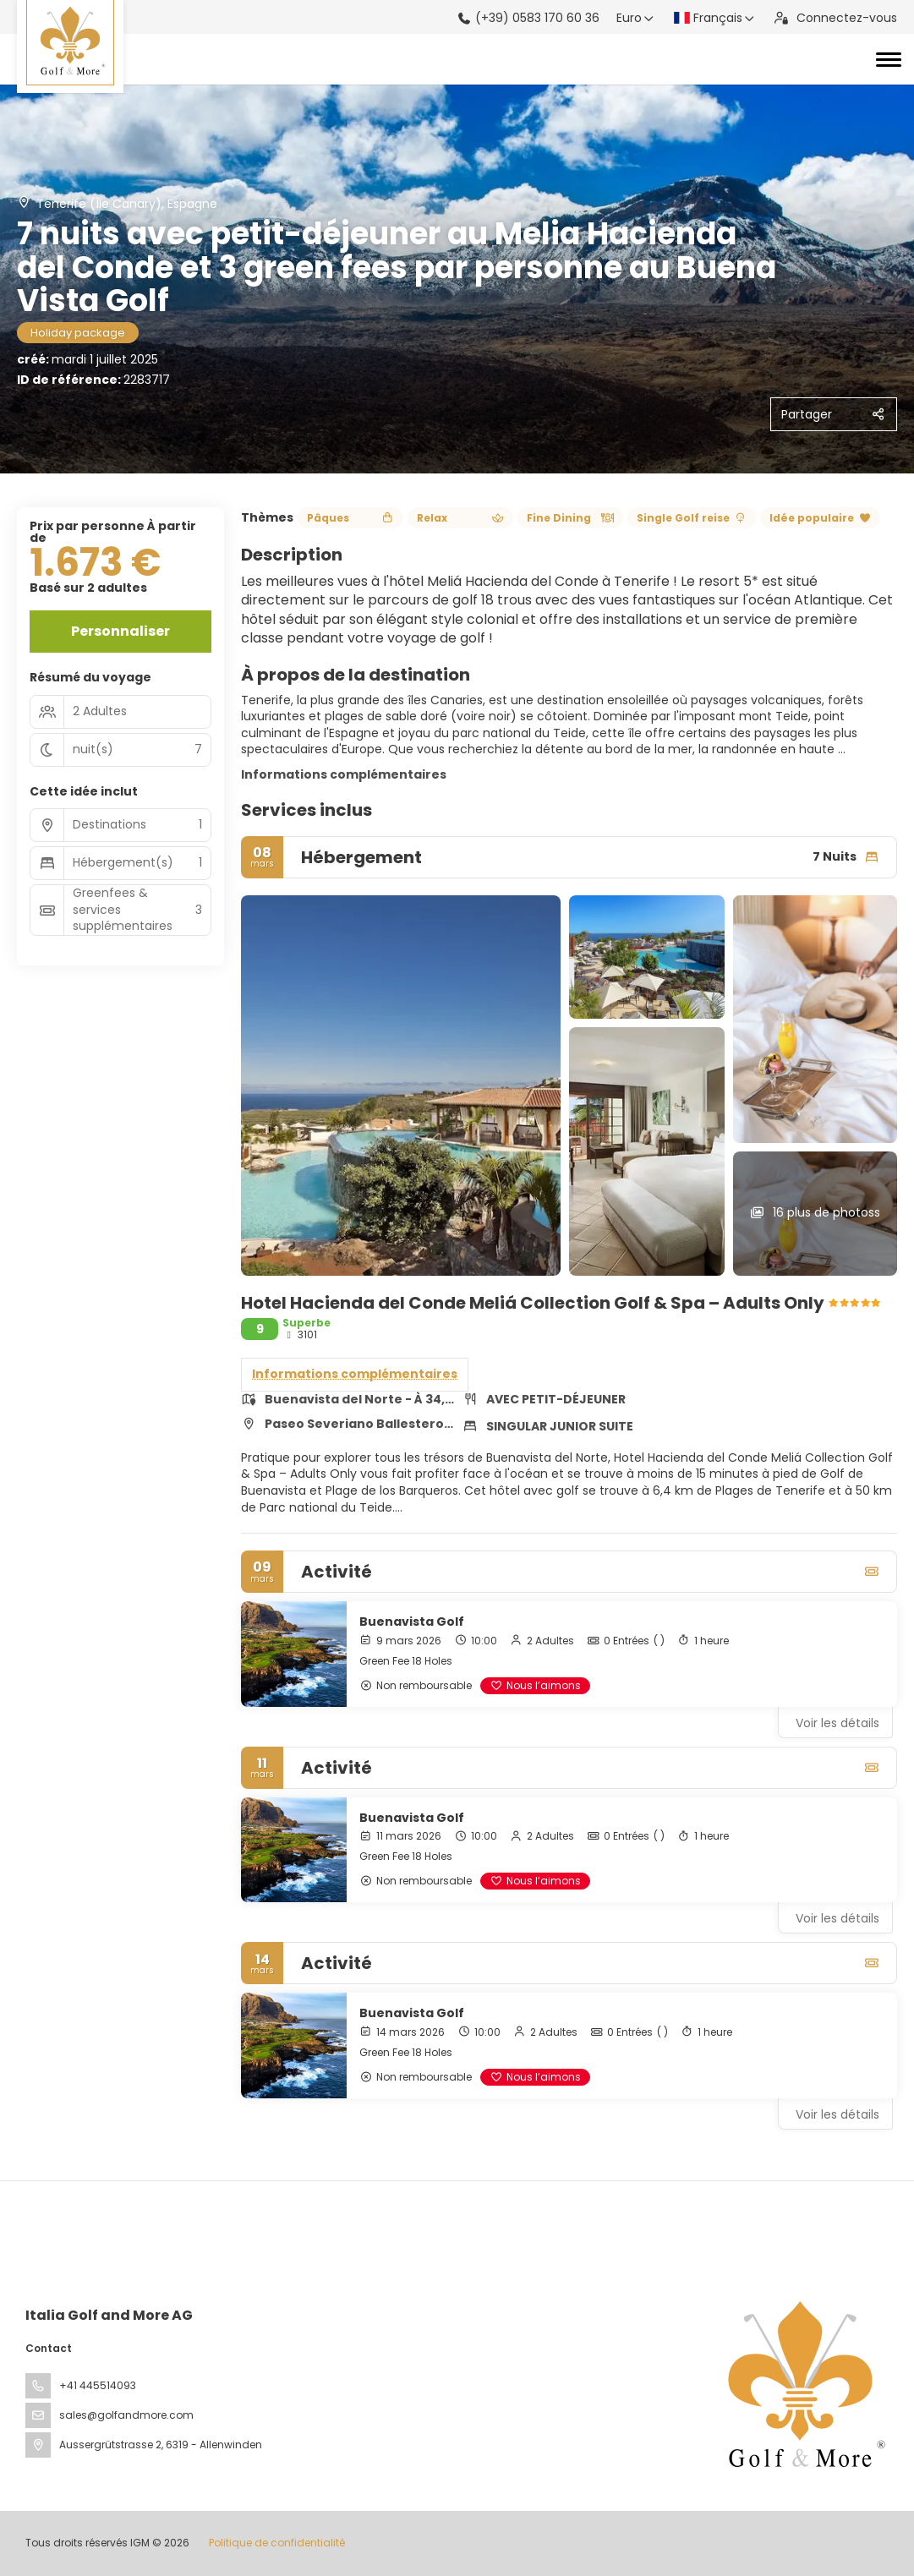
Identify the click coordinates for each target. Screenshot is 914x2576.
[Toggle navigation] (888, 59)
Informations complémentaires (343, 774)
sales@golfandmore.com (126, 2415)
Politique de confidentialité (277, 2542)
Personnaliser (120, 631)
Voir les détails (837, 1723)
